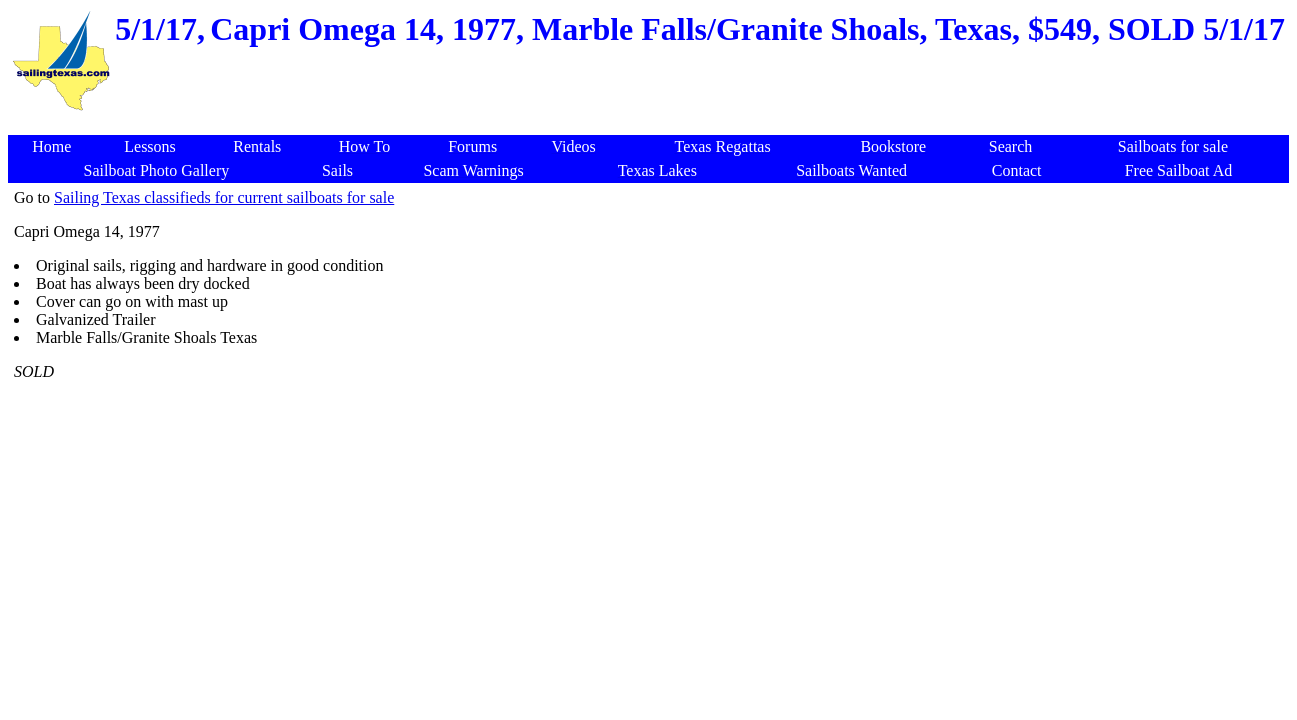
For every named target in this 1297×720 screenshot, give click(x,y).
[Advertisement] (652, 124)
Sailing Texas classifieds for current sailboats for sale (224, 197)
